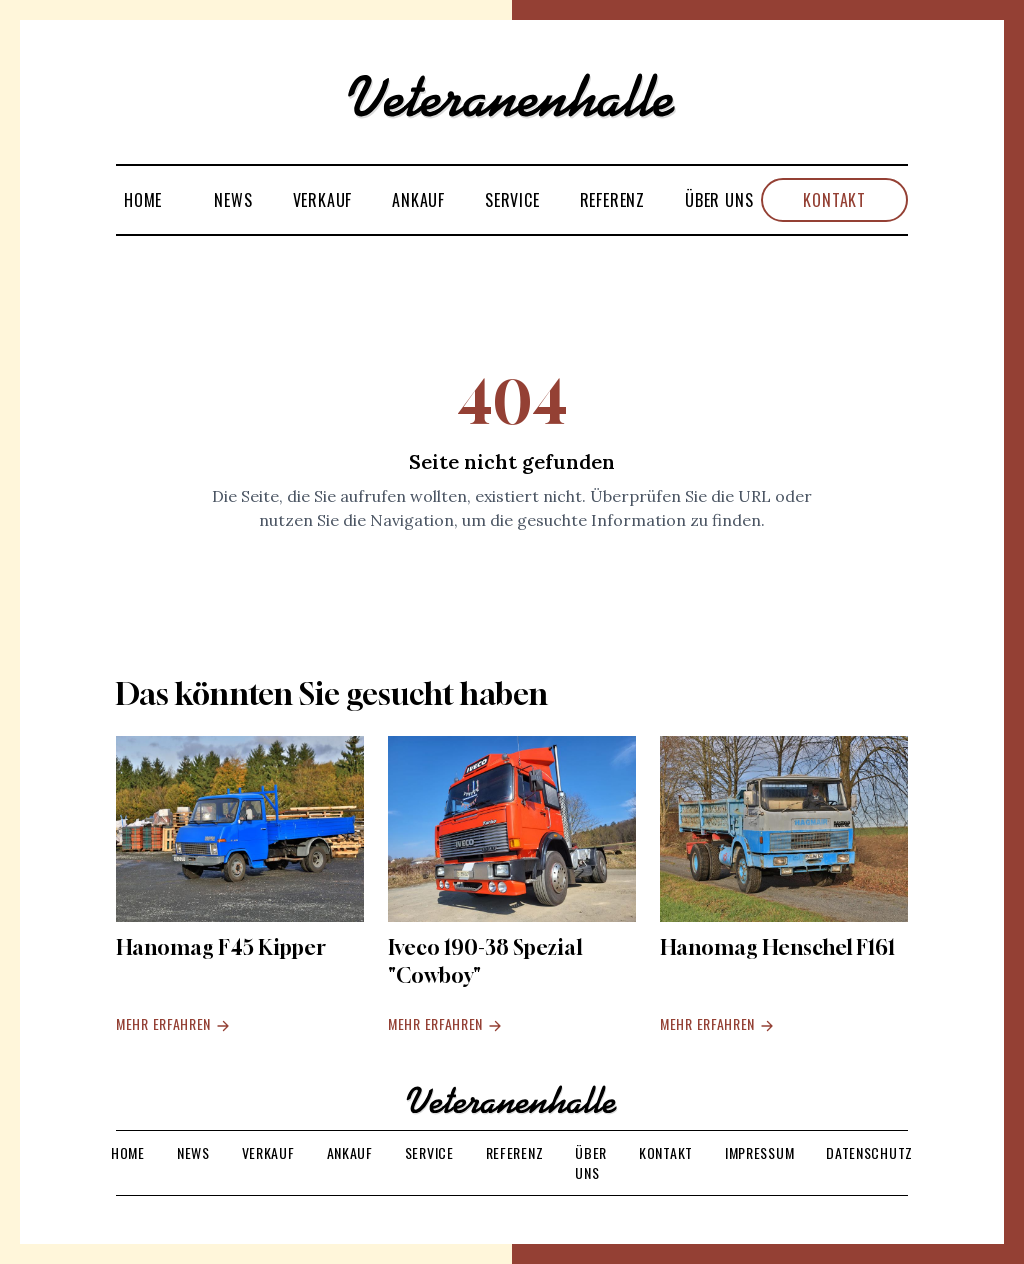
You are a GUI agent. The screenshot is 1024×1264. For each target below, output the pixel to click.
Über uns (719, 200)
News (233, 200)
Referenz (612, 200)
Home (143, 200)
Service (512, 200)
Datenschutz (869, 1153)
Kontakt (834, 200)
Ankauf (418, 200)
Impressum (759, 1153)
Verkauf (323, 200)
